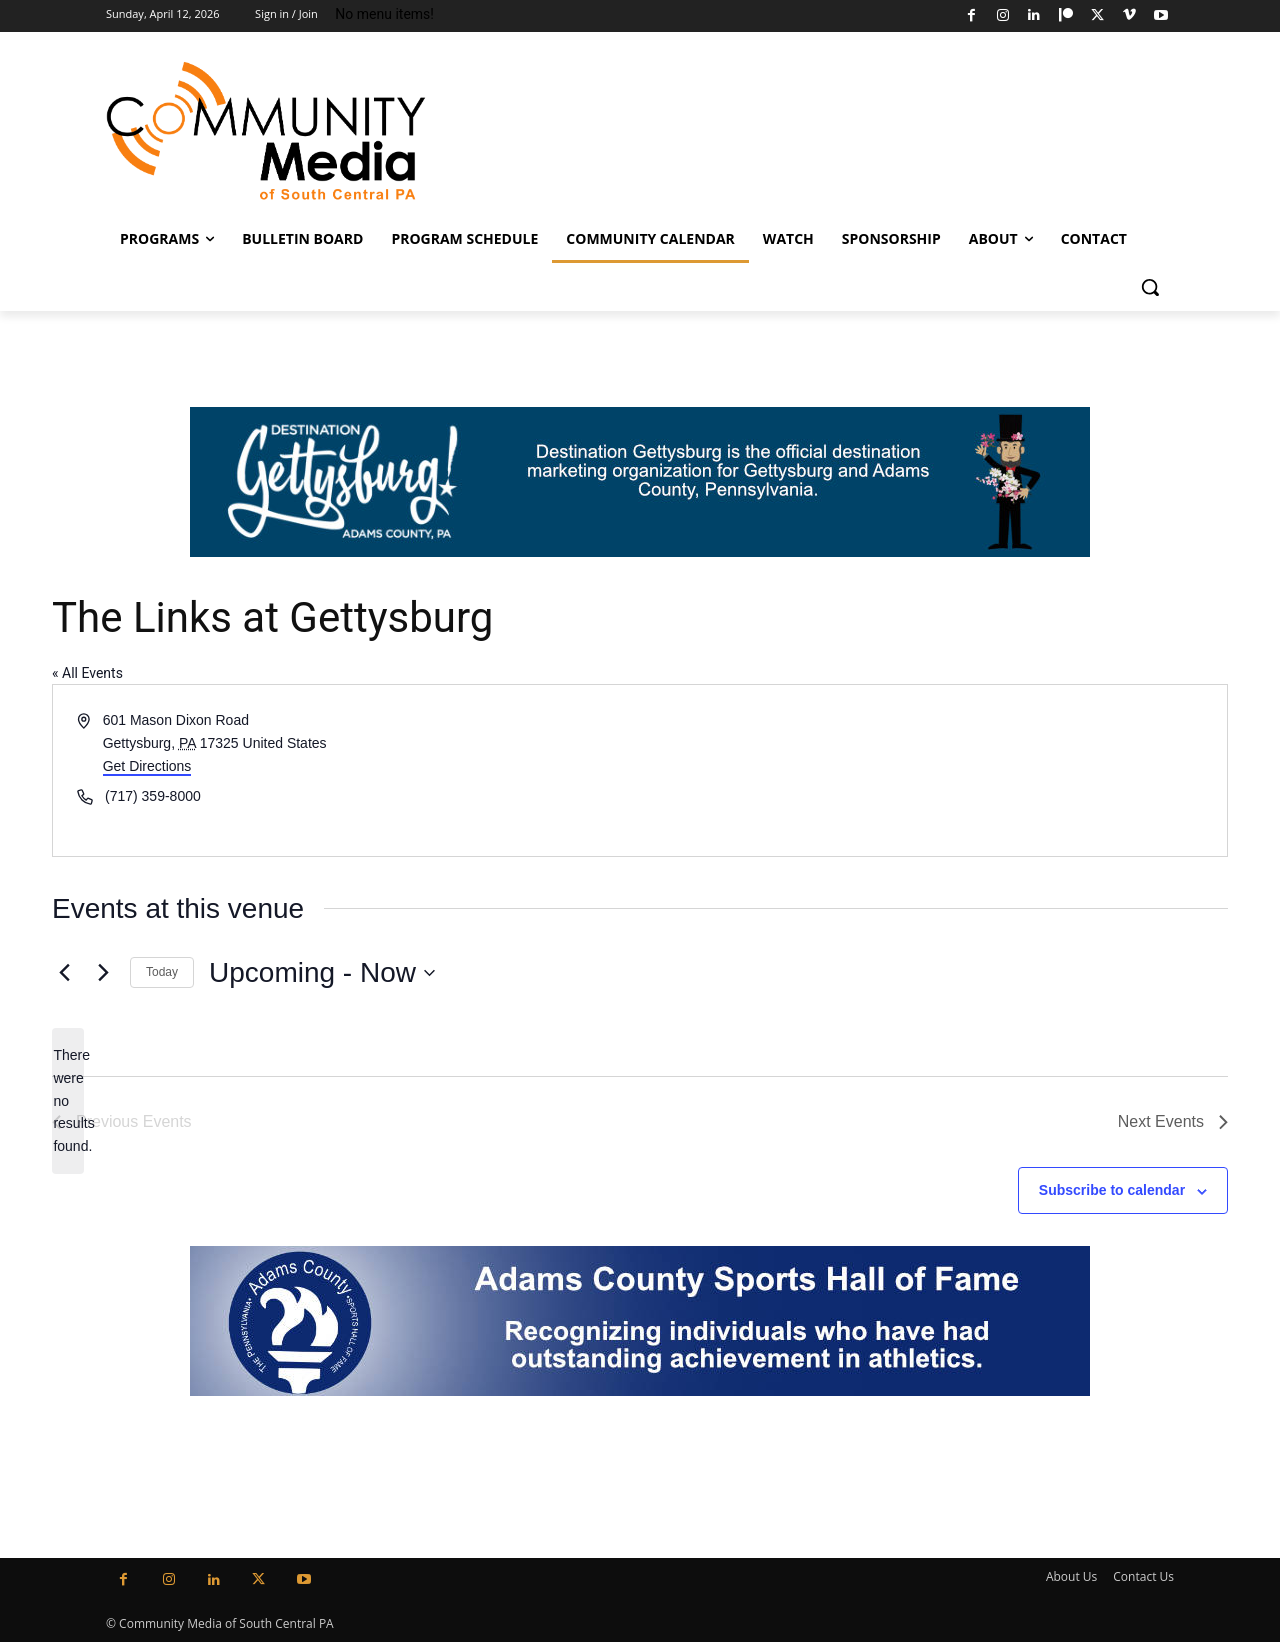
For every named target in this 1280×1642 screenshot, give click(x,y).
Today (162, 972)
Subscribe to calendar (1112, 1190)
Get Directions (147, 766)
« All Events (87, 673)
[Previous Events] (64, 973)
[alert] (68, 1100)
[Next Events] (103, 973)
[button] (1150, 287)
